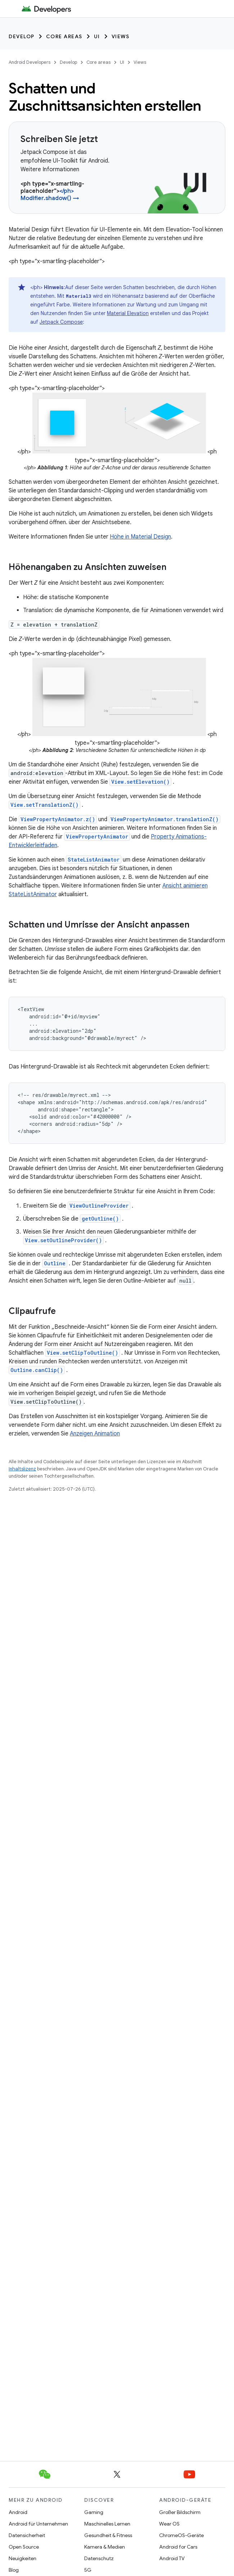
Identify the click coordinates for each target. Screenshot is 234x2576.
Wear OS (169, 2523)
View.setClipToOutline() (82, 1352)
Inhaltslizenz (22, 1469)
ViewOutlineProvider (99, 1205)
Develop (22, 36)
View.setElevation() (140, 781)
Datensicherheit (27, 2535)
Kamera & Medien (104, 2547)
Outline (55, 1263)
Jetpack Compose (61, 322)
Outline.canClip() (36, 1370)
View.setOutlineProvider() (63, 1240)
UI (97, 36)
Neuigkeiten (22, 2558)
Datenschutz (99, 2558)
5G (87, 2570)
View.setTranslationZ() (44, 804)
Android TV (172, 2558)
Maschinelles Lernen (107, 2523)
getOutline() (100, 1218)
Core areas (64, 36)
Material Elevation (128, 313)
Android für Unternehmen (38, 2523)
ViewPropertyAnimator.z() (58, 819)
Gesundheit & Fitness (108, 2535)
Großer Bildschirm (180, 2512)
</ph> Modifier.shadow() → (50, 194)
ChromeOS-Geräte (181, 2535)
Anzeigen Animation (95, 1433)
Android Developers (29, 62)
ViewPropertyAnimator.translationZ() (165, 819)
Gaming (93, 2512)
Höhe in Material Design (140, 536)
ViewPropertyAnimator (97, 836)
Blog (14, 2570)
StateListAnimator (94, 859)
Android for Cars (178, 2547)
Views (121, 36)
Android (18, 2512)
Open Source (24, 2547)
